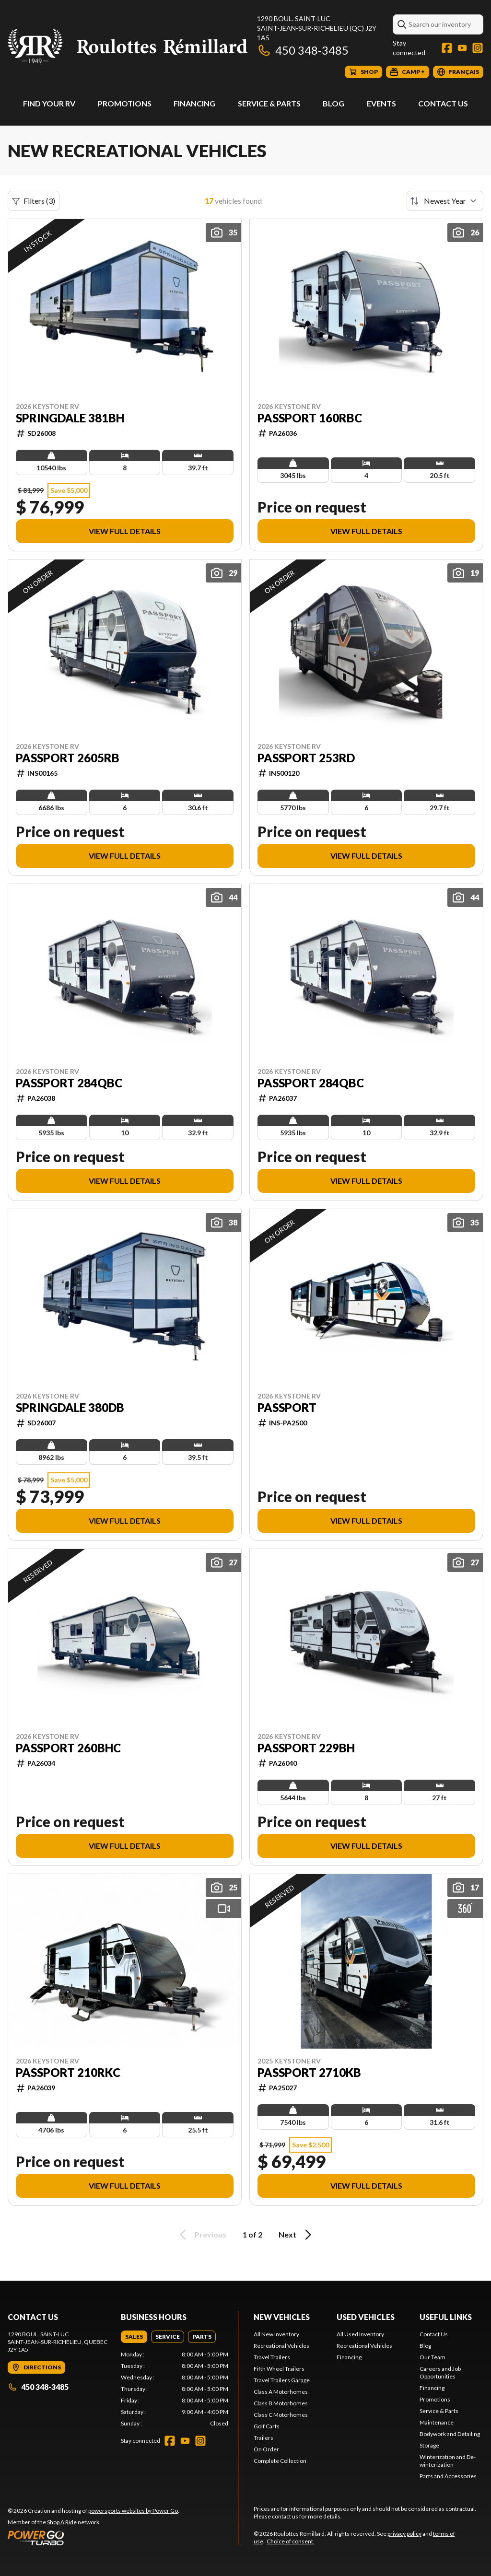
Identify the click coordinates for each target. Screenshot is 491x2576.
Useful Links (446, 2316)
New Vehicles (282, 2316)
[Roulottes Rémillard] (127, 46)
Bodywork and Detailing (450, 2433)
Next (297, 2234)
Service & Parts (269, 103)
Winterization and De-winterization (448, 2460)
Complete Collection (280, 2460)
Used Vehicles (366, 2316)
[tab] (134, 2337)
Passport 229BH (306, 1748)
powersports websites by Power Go (133, 2510)
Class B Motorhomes (281, 2403)
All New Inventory (276, 2334)
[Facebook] (447, 48)
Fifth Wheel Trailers (279, 2368)
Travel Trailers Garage (282, 2380)
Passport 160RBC (309, 418)
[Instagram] (477, 48)
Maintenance (437, 2422)
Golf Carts (267, 2426)
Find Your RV (49, 103)
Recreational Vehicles (281, 2345)
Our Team (432, 2357)
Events (381, 103)
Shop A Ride (62, 2522)
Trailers (263, 2437)
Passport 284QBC (69, 1083)
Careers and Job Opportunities (440, 2372)
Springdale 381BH (70, 418)
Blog (333, 103)
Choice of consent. (291, 2541)
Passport (286, 1407)
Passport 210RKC (68, 2072)
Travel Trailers (272, 2357)
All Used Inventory (360, 2334)
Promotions (125, 103)
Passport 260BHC (68, 1748)
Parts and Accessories (448, 2476)
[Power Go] (93, 2537)
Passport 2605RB (67, 758)
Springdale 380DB (70, 1407)
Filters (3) (33, 201)
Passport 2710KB (309, 2072)
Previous (201, 2234)
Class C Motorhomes (281, 2414)
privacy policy (404, 2533)
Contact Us (443, 103)
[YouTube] (462, 48)
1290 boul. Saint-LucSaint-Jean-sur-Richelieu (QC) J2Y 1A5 (316, 28)
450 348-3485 (303, 50)
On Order (266, 2449)
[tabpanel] (174, 2389)
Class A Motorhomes (281, 2391)
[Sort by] (445, 201)
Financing (194, 103)
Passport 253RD (306, 758)
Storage (429, 2445)
